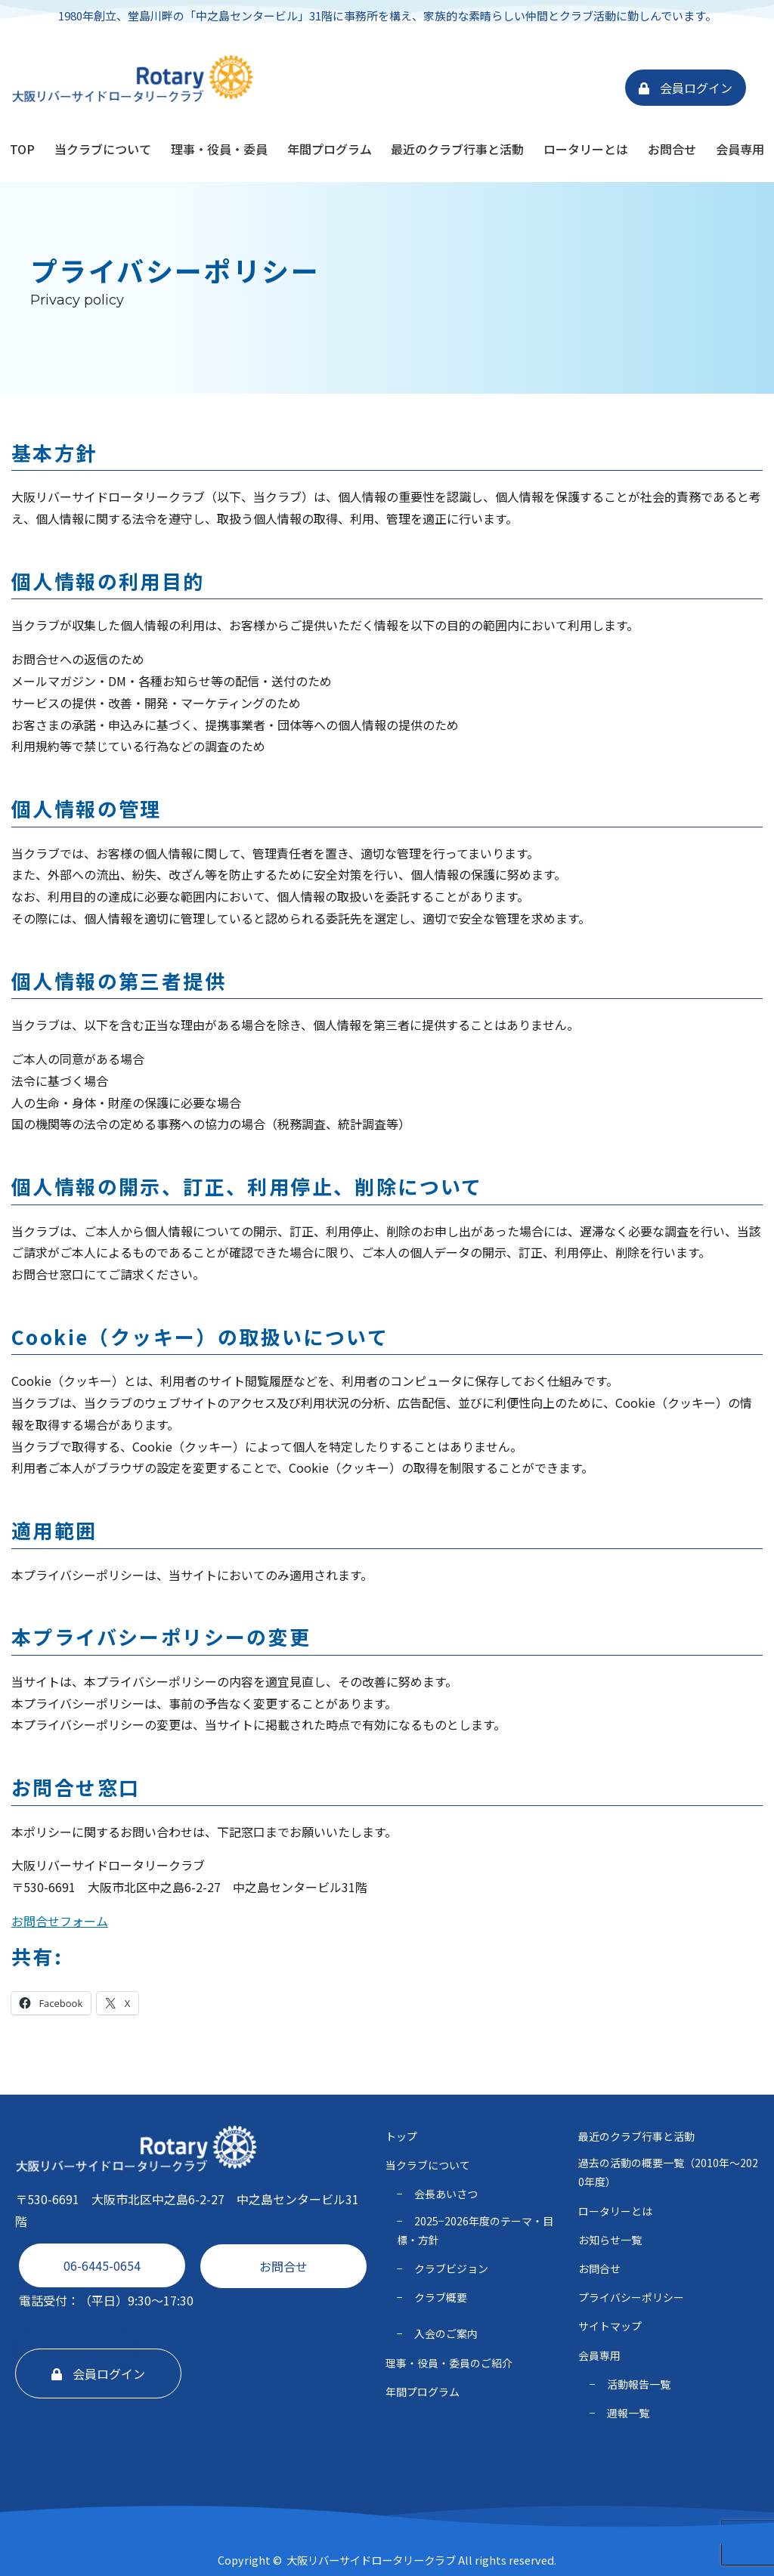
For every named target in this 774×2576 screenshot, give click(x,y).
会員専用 (740, 149)
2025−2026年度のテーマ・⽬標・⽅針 (475, 2230)
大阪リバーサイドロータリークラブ (371, 2560)
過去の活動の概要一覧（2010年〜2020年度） (668, 2172)
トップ (401, 2136)
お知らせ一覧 (610, 2239)
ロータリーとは (585, 149)
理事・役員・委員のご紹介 (448, 2362)
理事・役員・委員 (219, 149)
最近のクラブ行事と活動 (457, 149)
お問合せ (672, 149)
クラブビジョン (451, 2268)
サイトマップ (610, 2325)
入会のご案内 (446, 2333)
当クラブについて (102, 149)
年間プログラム (329, 149)
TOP (22, 149)
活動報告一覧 (638, 2384)
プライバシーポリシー (631, 2297)
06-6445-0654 (102, 2265)
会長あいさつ (446, 2193)
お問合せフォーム (59, 1921)
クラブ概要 (440, 2297)
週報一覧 (628, 2412)
